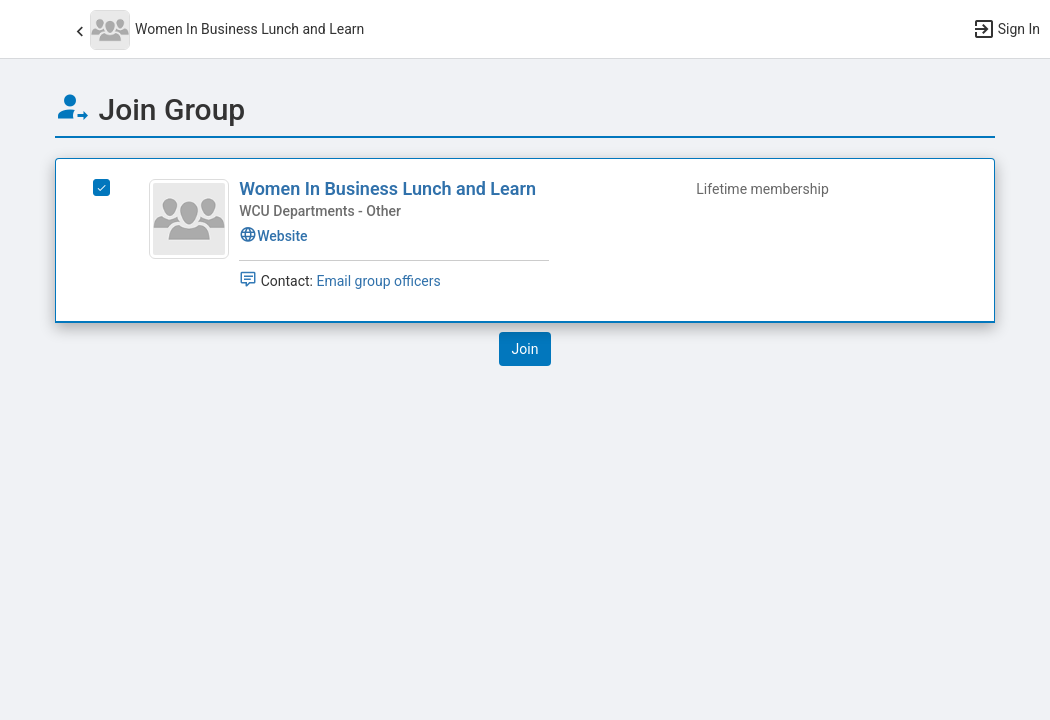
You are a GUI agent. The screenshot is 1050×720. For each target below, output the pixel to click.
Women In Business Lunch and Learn (387, 188)
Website (273, 236)
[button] (25, 29)
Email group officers (378, 281)
